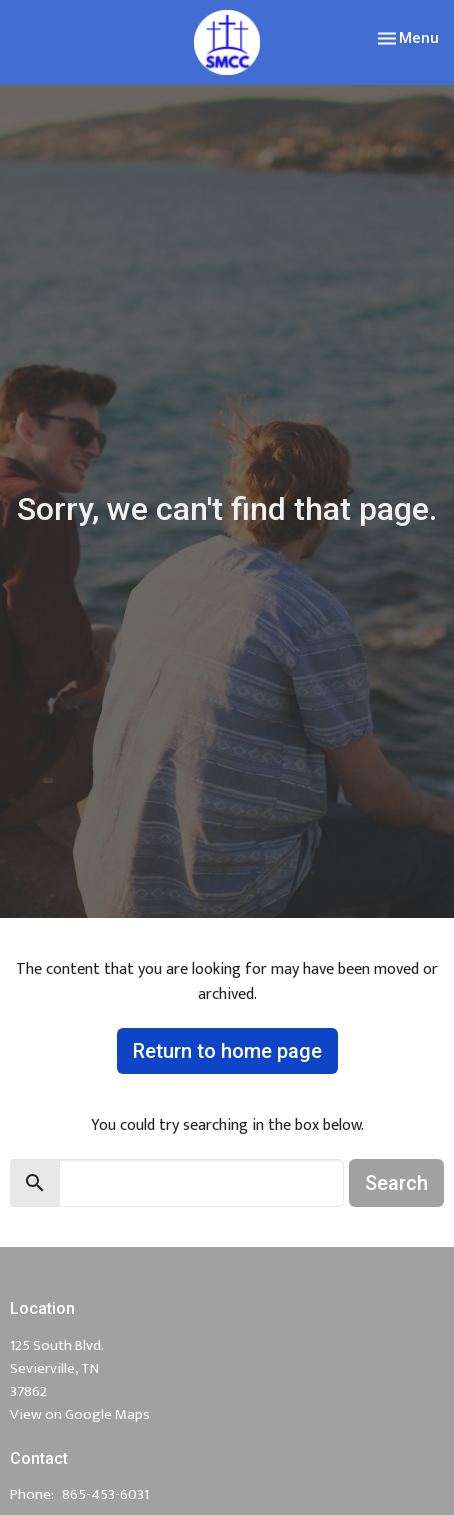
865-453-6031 (105, 1494)
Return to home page (227, 1051)
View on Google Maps (80, 1414)
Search (396, 1183)
